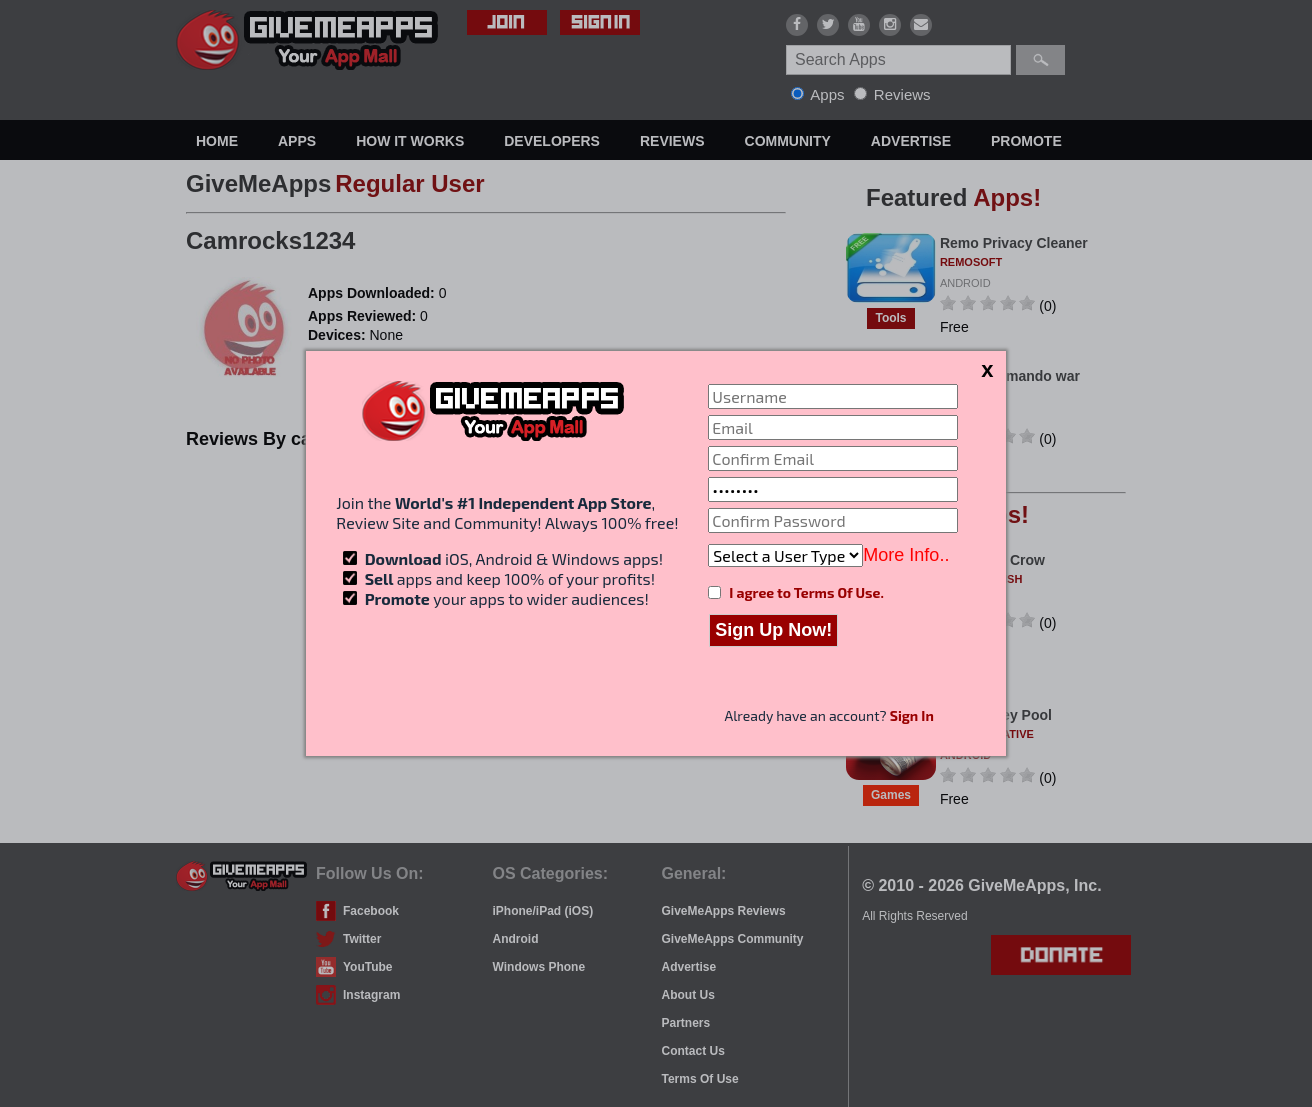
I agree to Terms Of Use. (806, 592)
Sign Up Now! (773, 630)
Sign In (912, 715)
